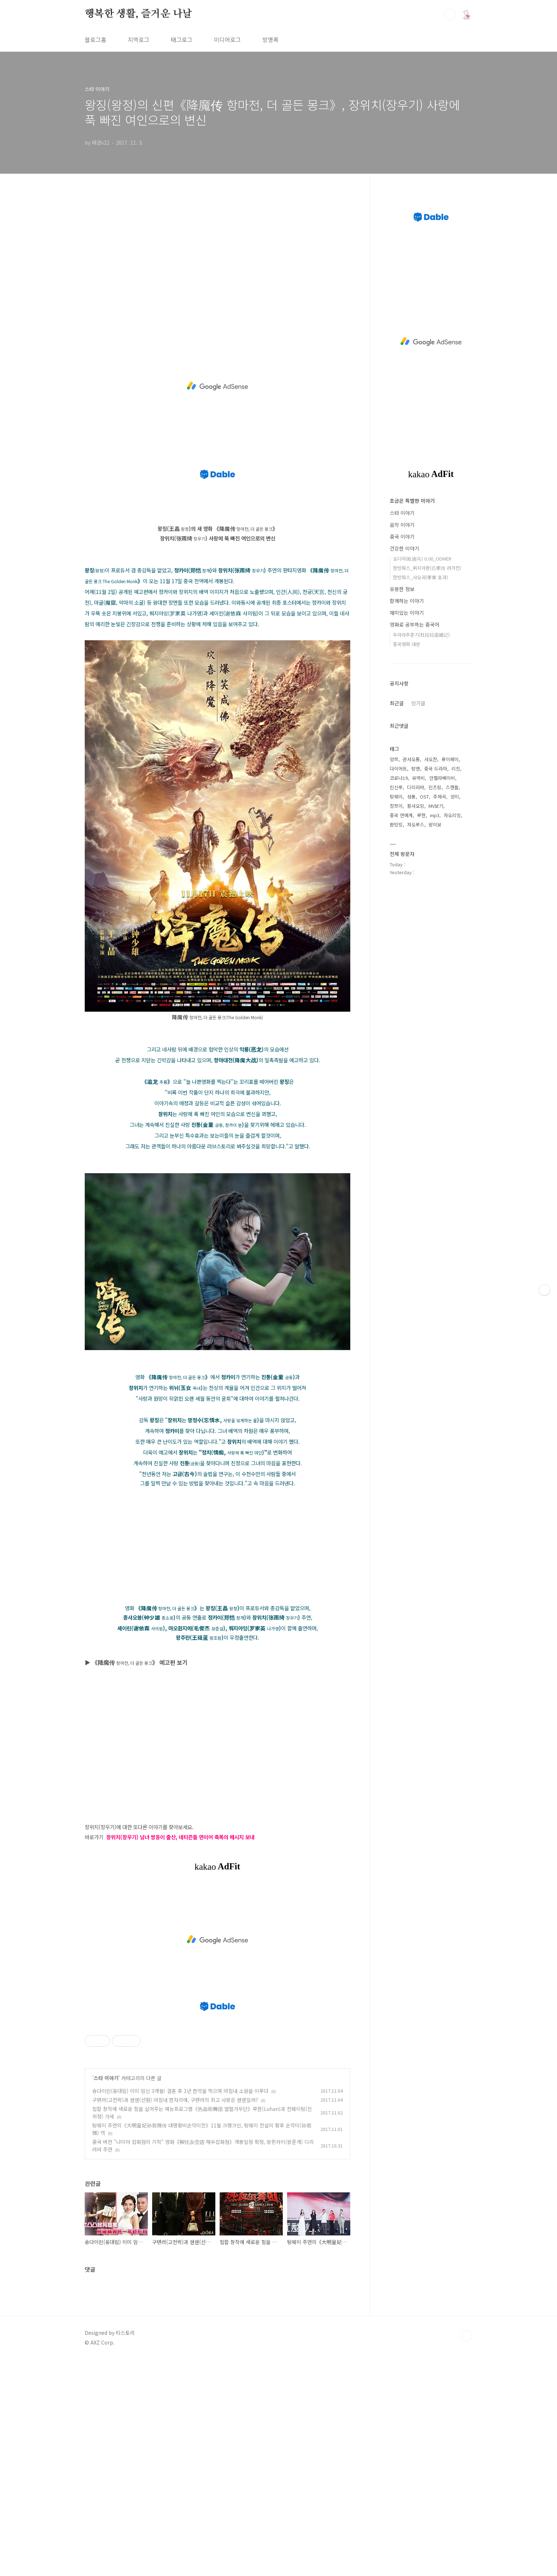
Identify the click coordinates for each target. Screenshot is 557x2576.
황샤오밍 (415, 805)
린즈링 (435, 787)
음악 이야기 (402, 524)
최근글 (397, 703)
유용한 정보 (402, 589)
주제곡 (439, 796)
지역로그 (138, 39)
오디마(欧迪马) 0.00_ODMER (422, 558)
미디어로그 (227, 39)
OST (424, 796)
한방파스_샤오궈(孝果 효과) (420, 577)
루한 (421, 815)
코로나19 (399, 777)
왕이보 (435, 824)
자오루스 (415, 824)
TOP (466, 2335)
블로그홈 (95, 39)
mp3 (434, 815)
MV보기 (436, 805)
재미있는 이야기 (407, 612)
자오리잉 (452, 815)
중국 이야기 (402, 536)
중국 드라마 (435, 768)
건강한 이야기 (404, 548)
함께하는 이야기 (407, 600)
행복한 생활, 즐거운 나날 (138, 14)
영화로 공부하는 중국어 (414, 624)
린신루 (396, 787)
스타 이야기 (106, 2077)
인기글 (418, 703)
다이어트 (398, 768)
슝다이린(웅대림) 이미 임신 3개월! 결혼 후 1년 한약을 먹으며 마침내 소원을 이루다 (180, 2090)
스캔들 (452, 787)
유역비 (418, 777)
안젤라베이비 (442, 777)
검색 (450, 14)
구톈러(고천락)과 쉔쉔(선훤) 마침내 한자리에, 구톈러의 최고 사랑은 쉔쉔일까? (175, 2099)
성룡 (411, 796)
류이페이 (450, 759)
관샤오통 (411, 759)
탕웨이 (396, 796)
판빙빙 (396, 824)
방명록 (270, 39)
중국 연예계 (401, 815)
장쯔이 (396, 805)
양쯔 (394, 759)
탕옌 (415, 768)
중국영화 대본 (406, 644)
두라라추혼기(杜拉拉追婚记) (421, 634)
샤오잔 (430, 759)
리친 (455, 768)
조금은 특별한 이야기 (412, 500)
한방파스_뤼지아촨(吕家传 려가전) (427, 568)
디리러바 (415, 787)
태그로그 (181, 39)
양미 (454, 796)
